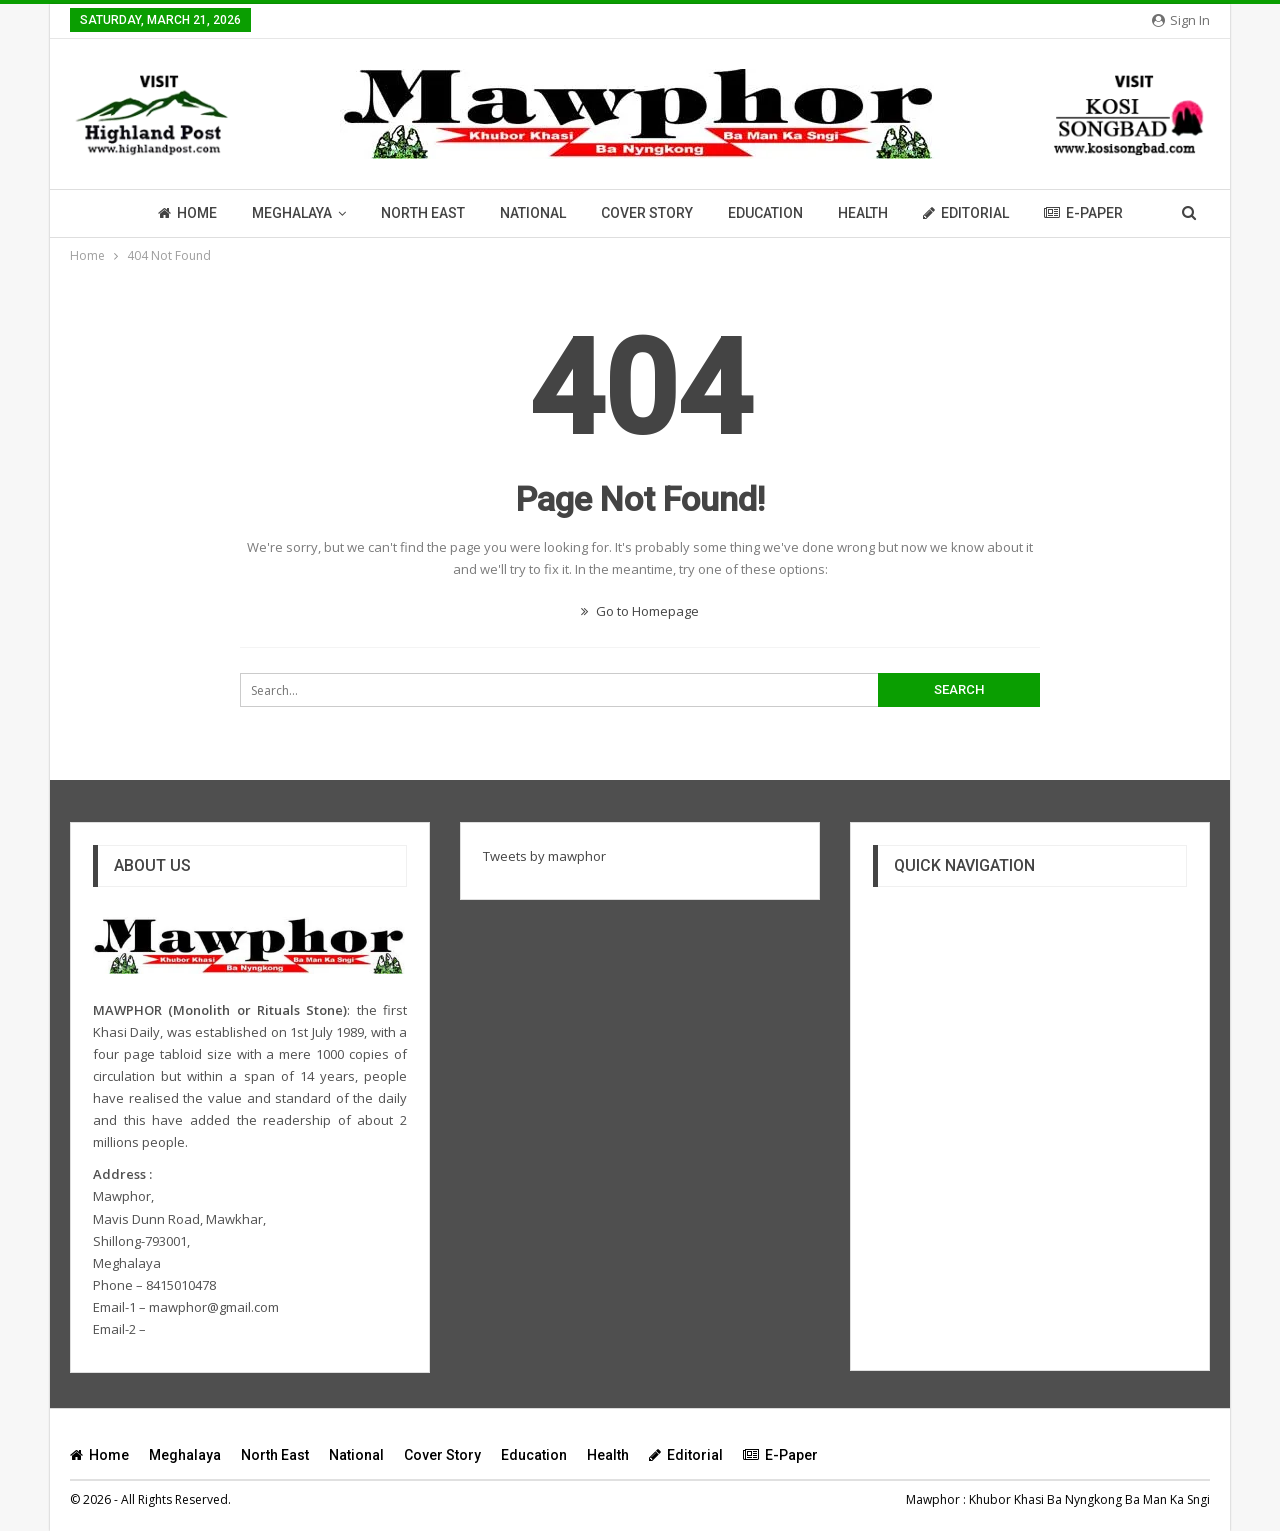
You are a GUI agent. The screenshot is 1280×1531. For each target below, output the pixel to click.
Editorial (966, 213)
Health (863, 213)
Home (187, 213)
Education (765, 213)
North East (423, 213)
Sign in (1181, 20)
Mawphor (933, 1499)
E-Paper (1083, 213)
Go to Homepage (640, 611)
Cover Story (647, 213)
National (533, 213)
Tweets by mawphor (544, 856)
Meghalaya (292, 213)
